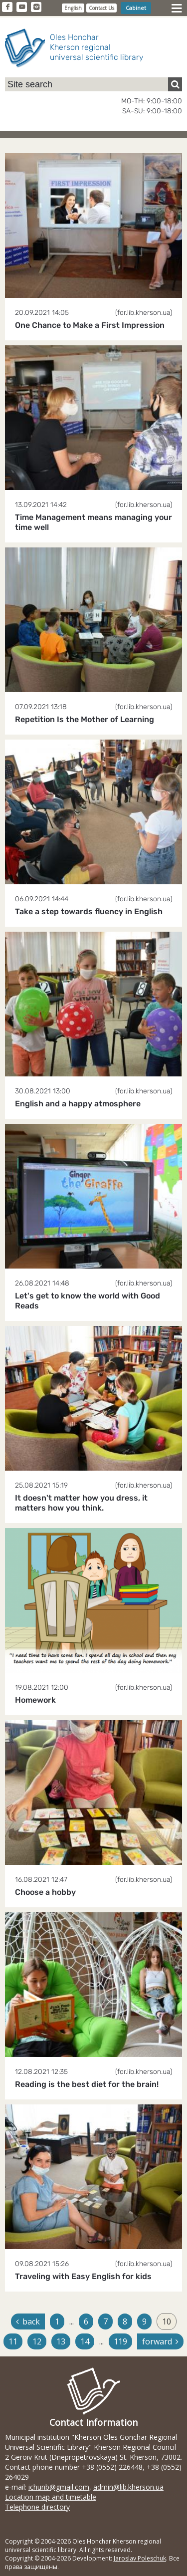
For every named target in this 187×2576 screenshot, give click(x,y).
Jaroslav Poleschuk (140, 2558)
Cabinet (136, 7)
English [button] (73, 7)
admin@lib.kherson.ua (128, 2487)
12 (36, 2341)
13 (60, 2341)
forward (160, 2341)
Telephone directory (37, 2507)
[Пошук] (175, 84)
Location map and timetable (50, 2497)
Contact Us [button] (101, 7)
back (28, 2321)
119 (120, 2341)
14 (84, 2341)
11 (12, 2341)
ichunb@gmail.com (58, 2487)
